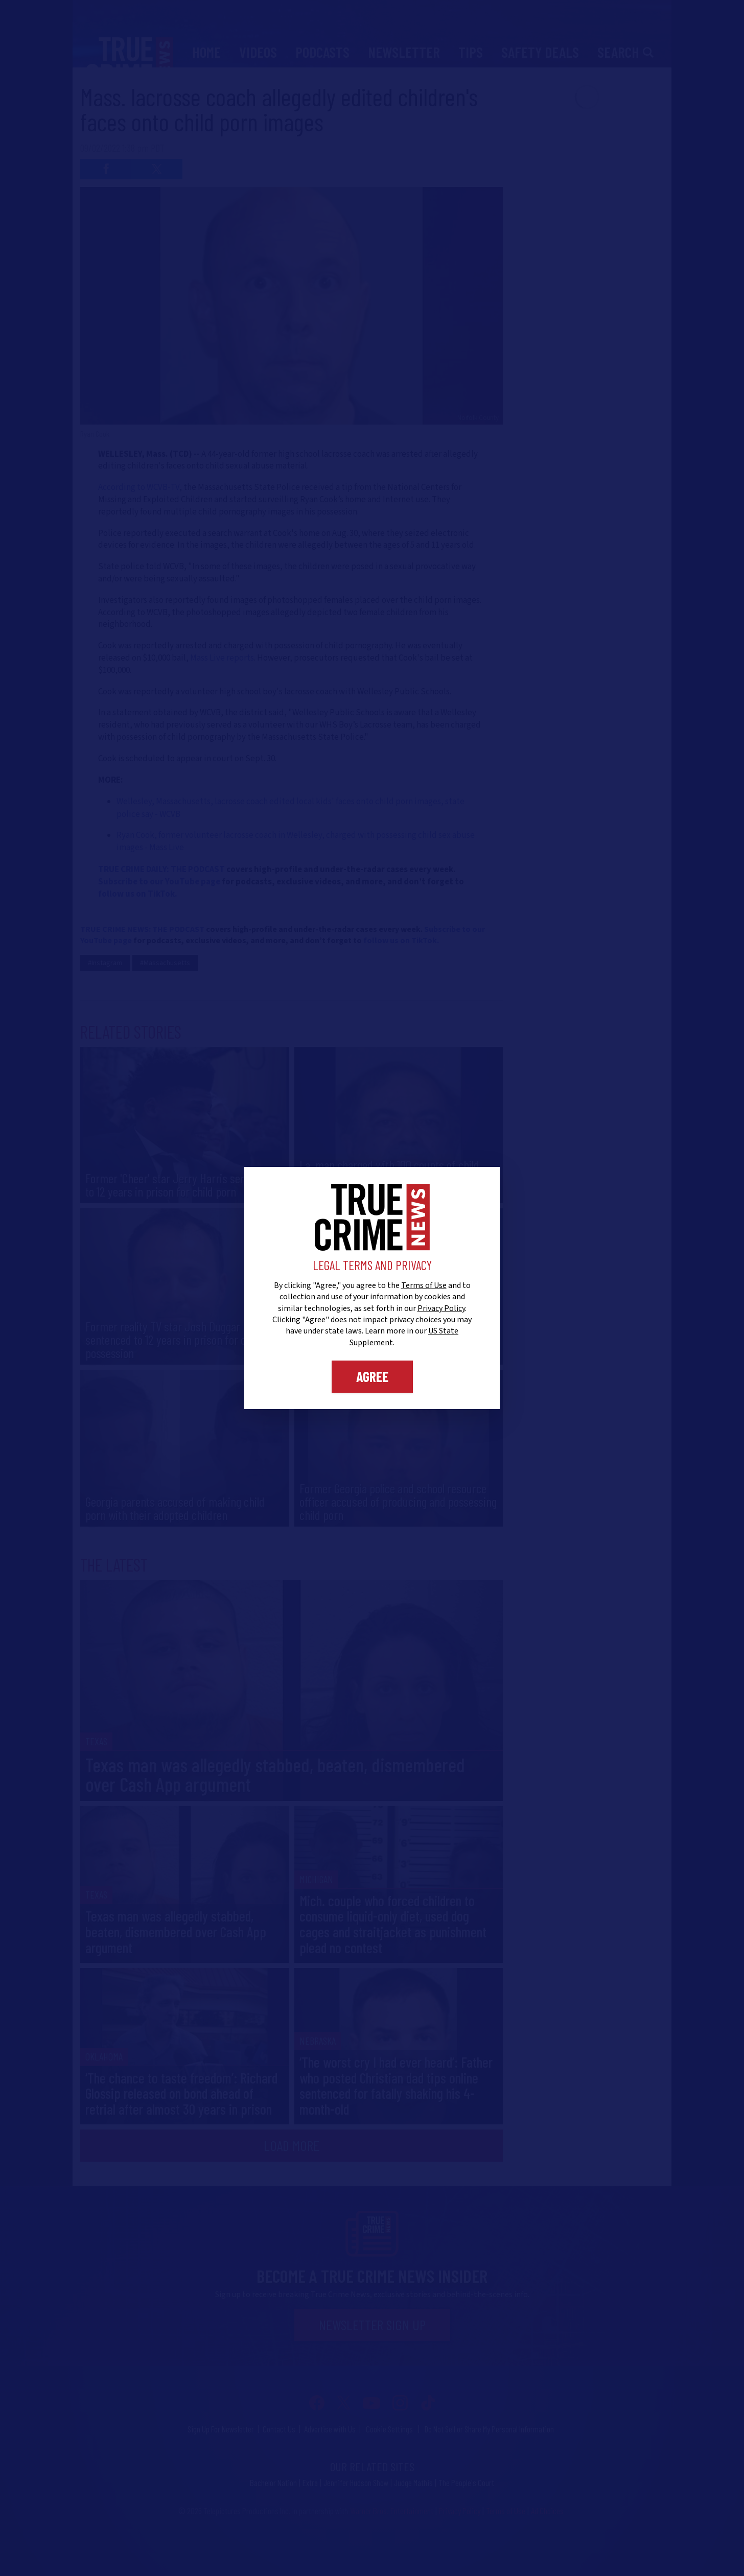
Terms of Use (424, 1285)
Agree (372, 1376)
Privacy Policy (441, 1308)
